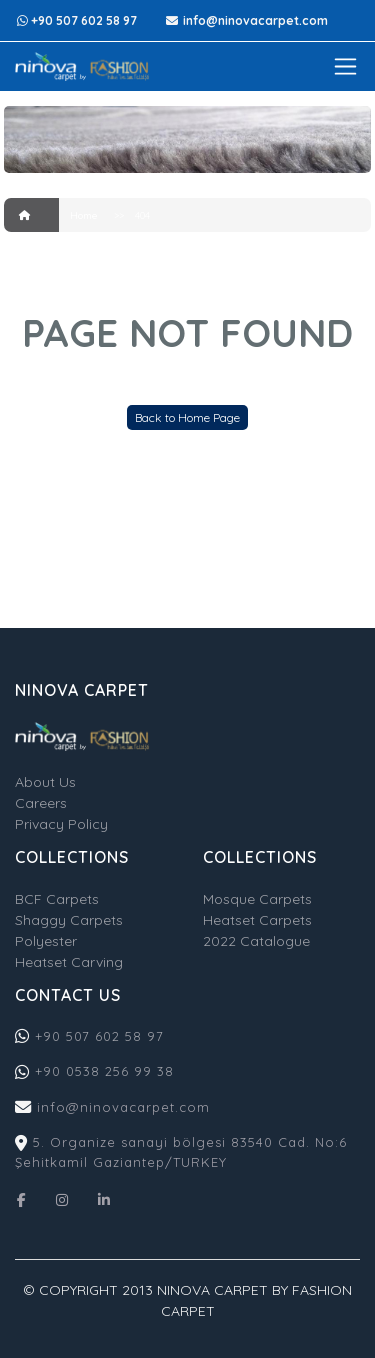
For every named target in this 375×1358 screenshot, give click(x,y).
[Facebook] (21, 1198)
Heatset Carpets (257, 920)
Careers (41, 803)
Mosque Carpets (257, 899)
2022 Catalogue (256, 941)
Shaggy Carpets (69, 920)
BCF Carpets (57, 899)
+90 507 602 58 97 (97, 1036)
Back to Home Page (187, 417)
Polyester (46, 941)
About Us (45, 782)
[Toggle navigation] (345, 66)
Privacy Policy (61, 824)
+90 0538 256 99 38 (104, 1071)
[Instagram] (62, 1198)
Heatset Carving (69, 962)
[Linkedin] (104, 1198)
